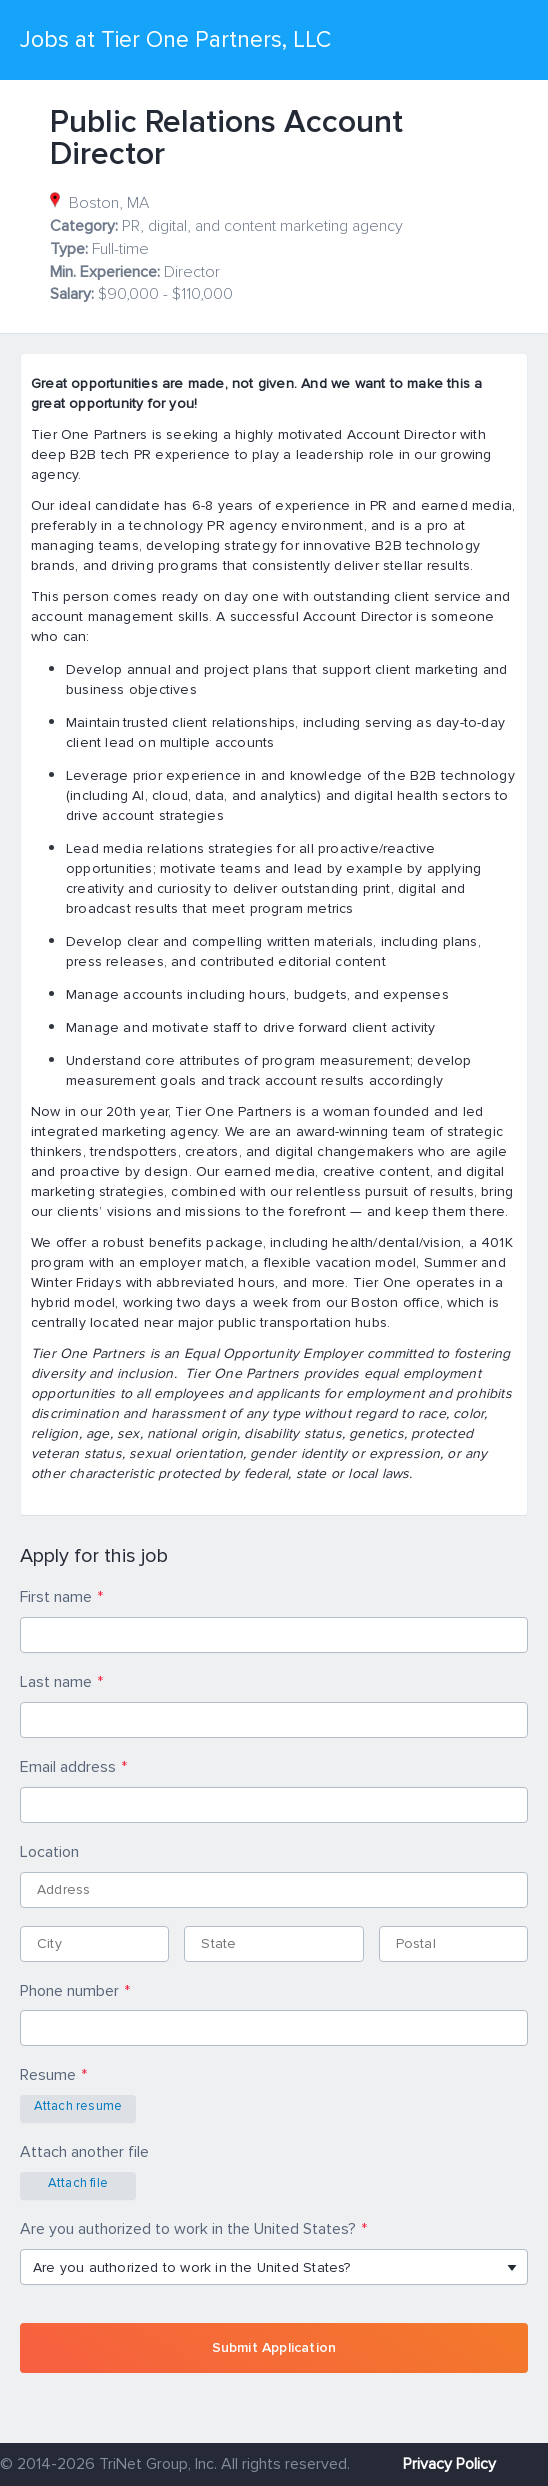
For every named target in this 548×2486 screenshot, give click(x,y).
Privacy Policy (449, 2464)
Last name (56, 1682)
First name (56, 1597)
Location (49, 1852)
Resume (48, 2075)
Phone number (69, 1991)
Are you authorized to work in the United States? (188, 2229)
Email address (68, 1767)
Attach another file (84, 2152)
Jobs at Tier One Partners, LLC (175, 40)
